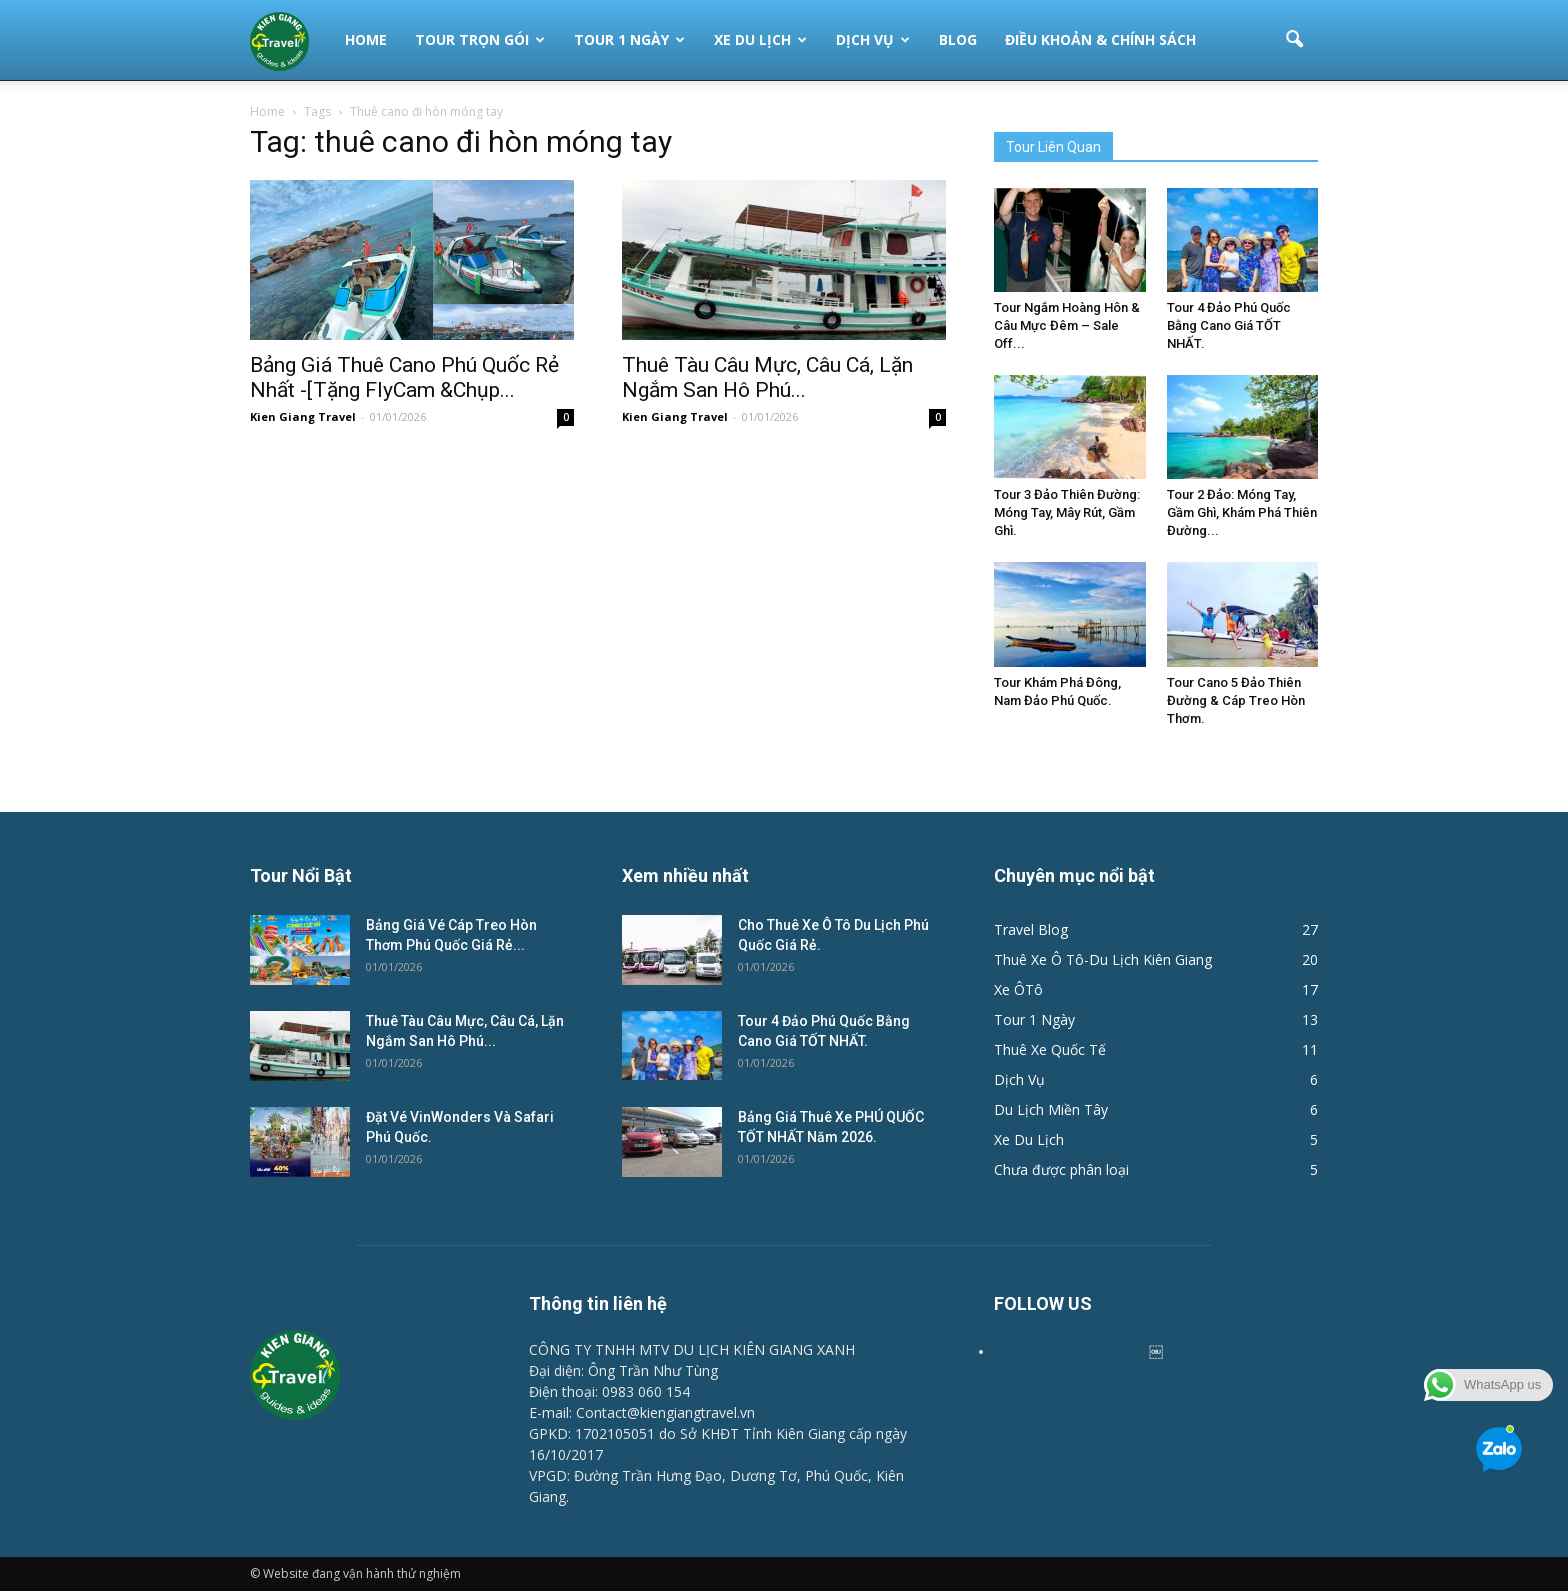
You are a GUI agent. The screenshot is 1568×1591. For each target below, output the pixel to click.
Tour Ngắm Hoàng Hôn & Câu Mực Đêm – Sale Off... (1067, 325)
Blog (958, 39)
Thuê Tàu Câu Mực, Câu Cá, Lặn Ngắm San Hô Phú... (767, 377)
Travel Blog (1031, 929)
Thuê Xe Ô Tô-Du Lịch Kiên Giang (1103, 959)
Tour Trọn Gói (480, 39)
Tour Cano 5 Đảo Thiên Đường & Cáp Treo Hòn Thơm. (1236, 700)
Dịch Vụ (873, 39)
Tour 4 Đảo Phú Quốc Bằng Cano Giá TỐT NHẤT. (1229, 325)
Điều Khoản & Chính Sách (1100, 39)
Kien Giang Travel (303, 416)
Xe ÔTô (1018, 989)
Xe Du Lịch (760, 39)
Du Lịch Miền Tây (1051, 1109)
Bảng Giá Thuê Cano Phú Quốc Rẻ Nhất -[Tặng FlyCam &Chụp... (404, 377)
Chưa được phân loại (1061, 1169)
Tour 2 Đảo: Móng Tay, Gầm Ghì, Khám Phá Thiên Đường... (1242, 512)
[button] (1294, 40)
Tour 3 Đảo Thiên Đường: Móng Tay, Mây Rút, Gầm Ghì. (1067, 512)
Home (366, 39)
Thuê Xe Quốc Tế (1050, 1049)
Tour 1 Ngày (629, 39)
